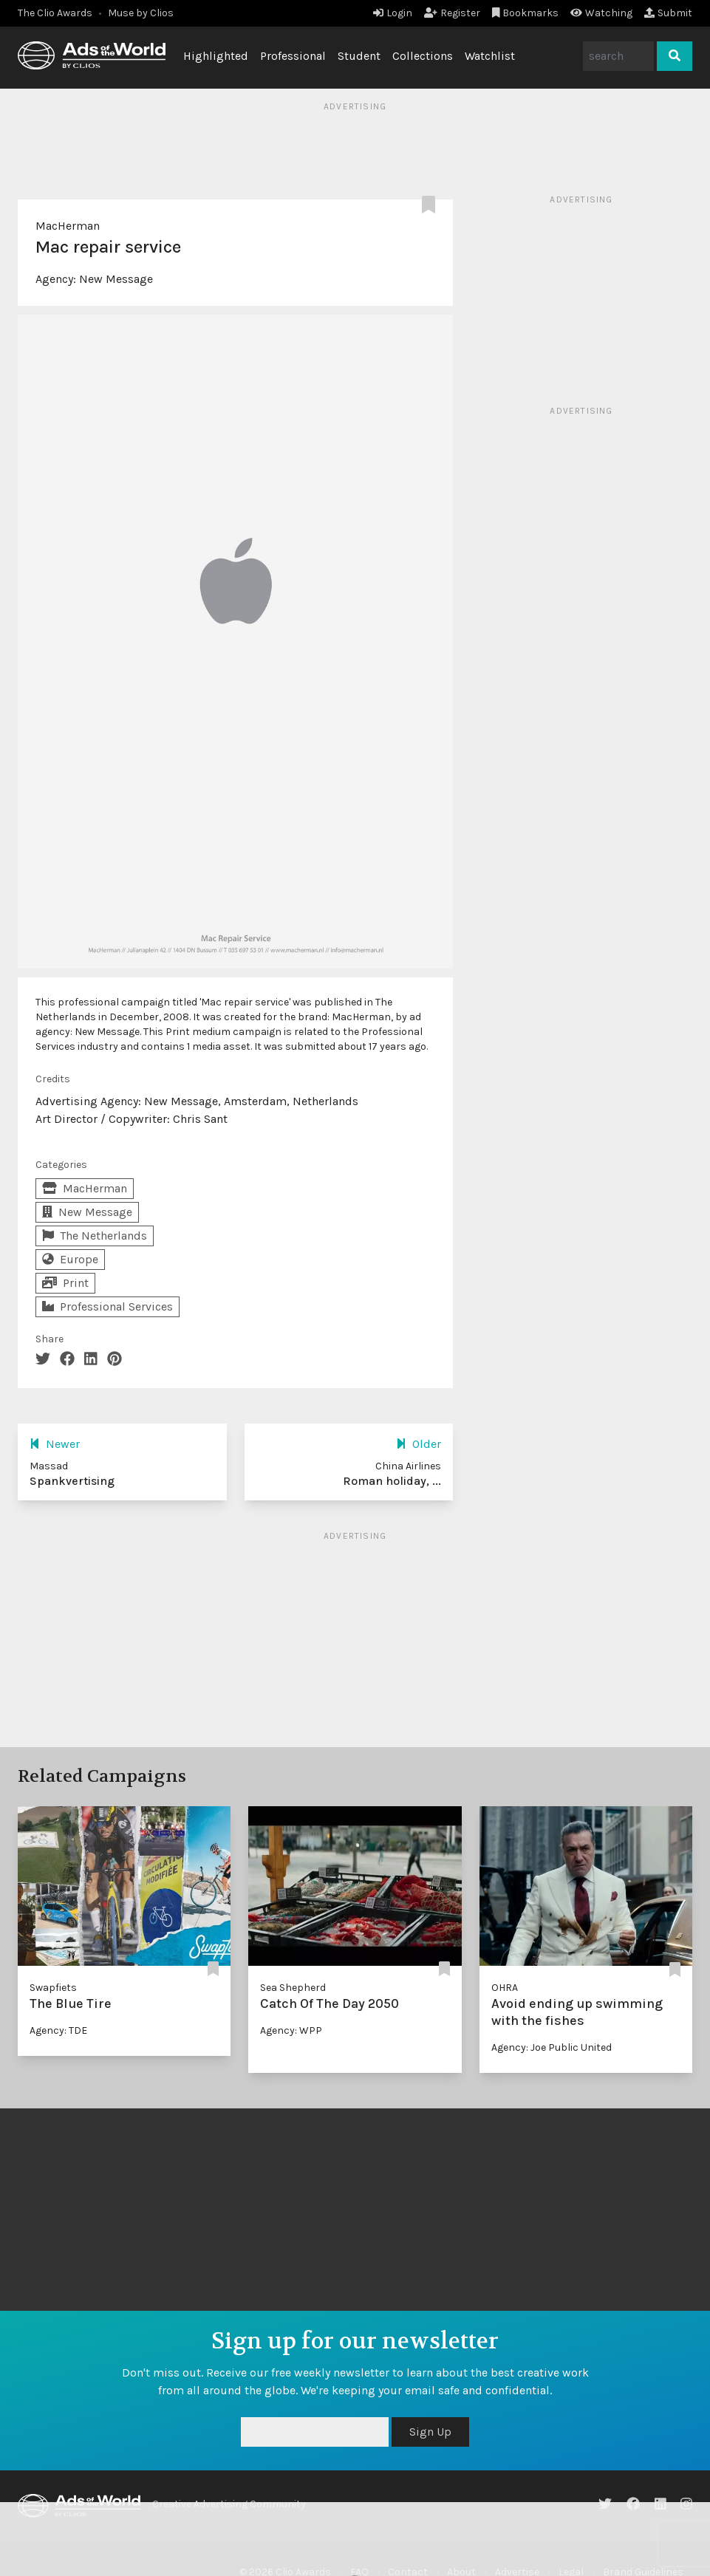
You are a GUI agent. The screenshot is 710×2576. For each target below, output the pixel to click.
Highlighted (215, 56)
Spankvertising (72, 1481)
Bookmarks (525, 13)
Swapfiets (53, 1987)
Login (392, 13)
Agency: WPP (291, 2030)
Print (65, 1283)
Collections (422, 56)
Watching (601, 13)
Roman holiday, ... (392, 1481)
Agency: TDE (58, 2030)
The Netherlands (94, 1236)
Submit (668, 13)
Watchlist (490, 56)
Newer (55, 1444)
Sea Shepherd (293, 1987)
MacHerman (67, 226)
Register (452, 13)
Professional (293, 56)
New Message (116, 279)
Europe (70, 1259)
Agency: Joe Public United (551, 2047)
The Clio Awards (55, 13)
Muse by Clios (141, 13)
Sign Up (430, 2432)
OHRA (504, 1987)
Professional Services (107, 1306)
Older (418, 1444)
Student (359, 56)
